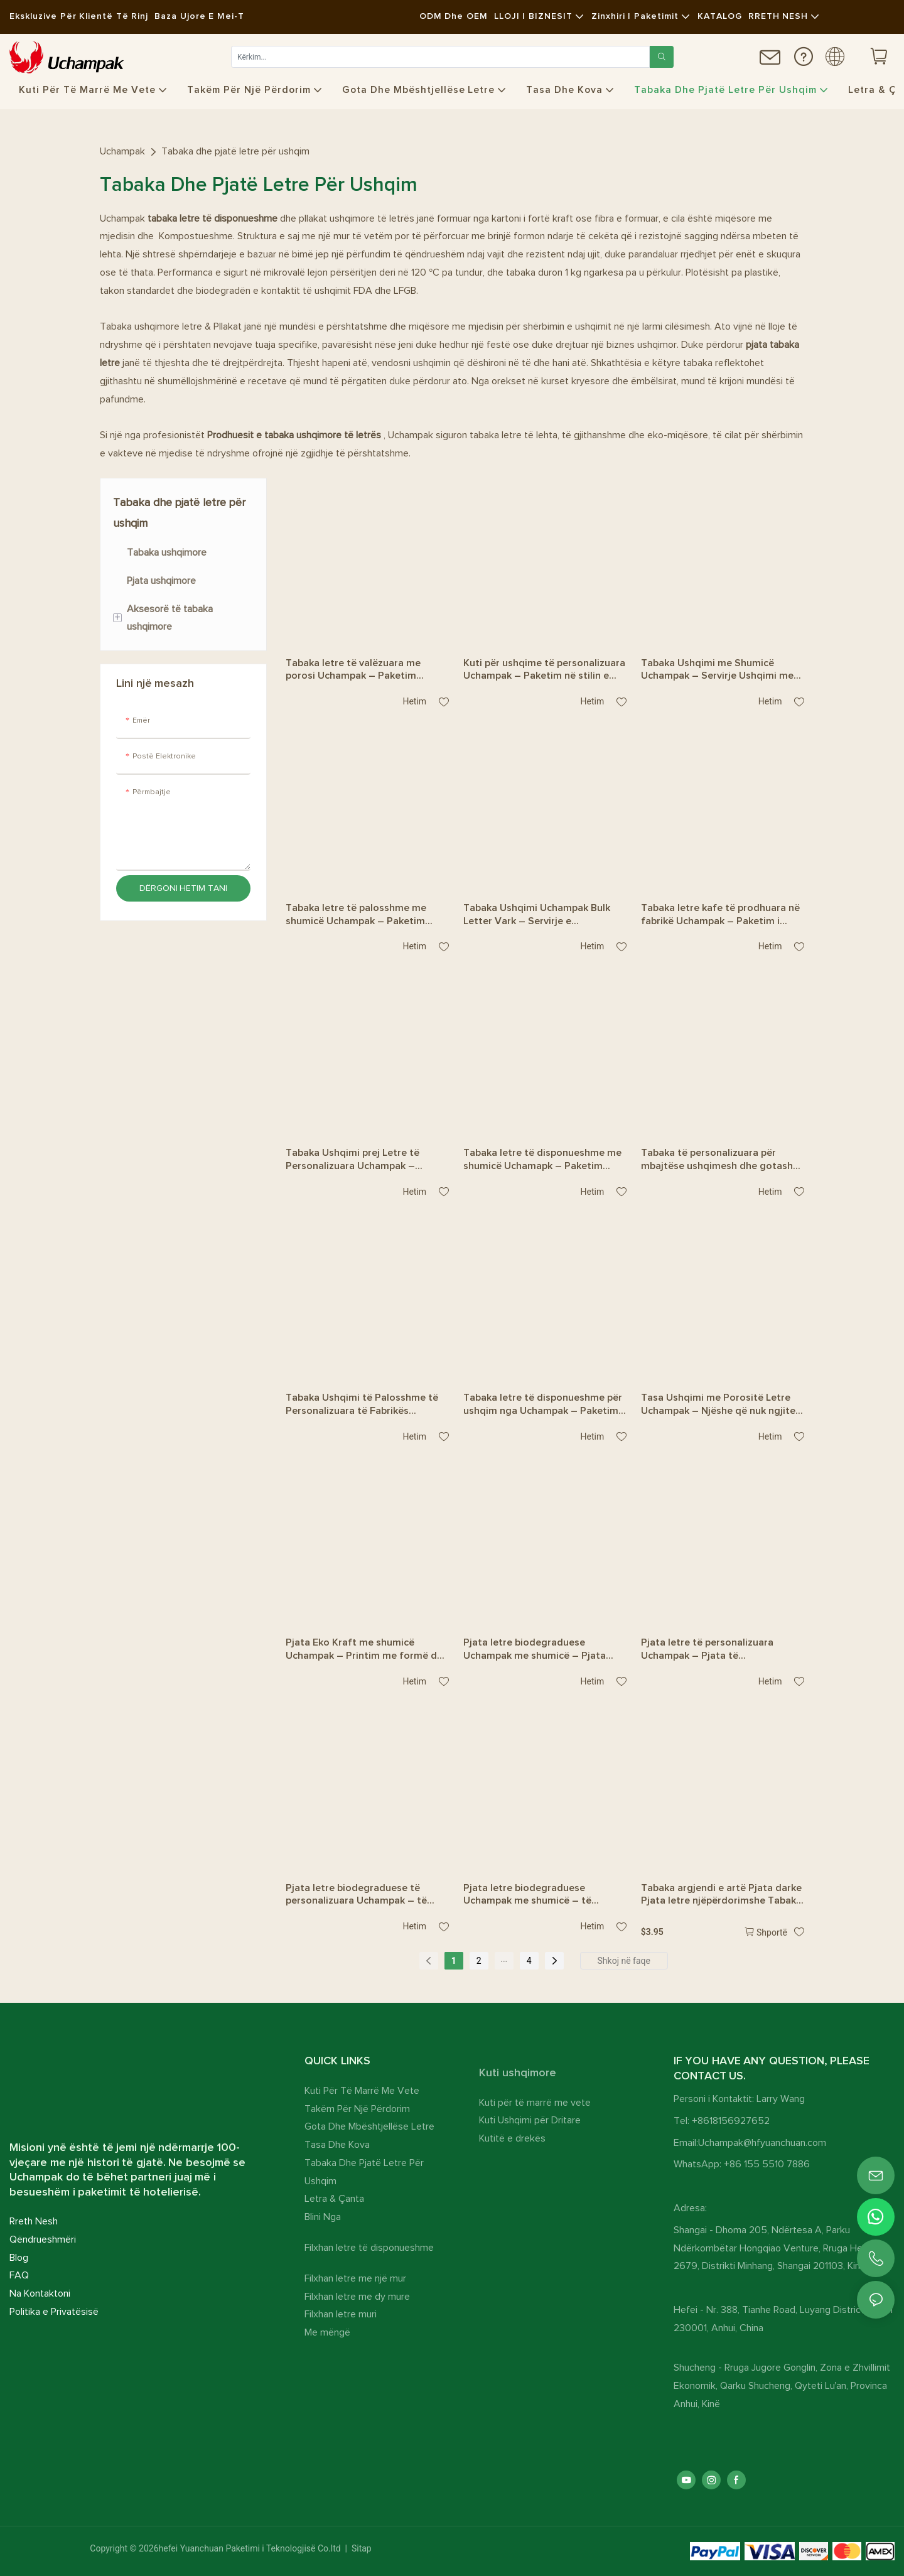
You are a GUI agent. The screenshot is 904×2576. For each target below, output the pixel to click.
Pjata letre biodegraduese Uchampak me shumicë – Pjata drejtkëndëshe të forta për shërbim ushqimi (534, 1650)
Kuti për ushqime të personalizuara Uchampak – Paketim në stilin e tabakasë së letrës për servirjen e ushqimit (544, 670)
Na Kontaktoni (39, 2293)
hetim (410, 701)
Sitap (360, 2548)
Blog (18, 2258)
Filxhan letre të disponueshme (369, 2248)
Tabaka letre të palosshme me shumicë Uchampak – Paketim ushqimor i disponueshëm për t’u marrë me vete (362, 915)
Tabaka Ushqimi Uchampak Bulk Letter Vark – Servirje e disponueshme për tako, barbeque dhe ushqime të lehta (542, 915)
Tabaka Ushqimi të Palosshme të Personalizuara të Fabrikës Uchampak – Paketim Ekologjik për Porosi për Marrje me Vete (366, 1405)
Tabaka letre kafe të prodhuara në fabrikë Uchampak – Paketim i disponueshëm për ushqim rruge (720, 915)
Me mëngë (327, 2332)
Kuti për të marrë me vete (535, 2103)
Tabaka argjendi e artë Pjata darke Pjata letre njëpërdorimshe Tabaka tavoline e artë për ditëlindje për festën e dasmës (721, 1895)
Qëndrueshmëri (42, 2239)
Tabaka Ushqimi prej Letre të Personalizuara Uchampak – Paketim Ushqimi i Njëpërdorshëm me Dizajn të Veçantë (364, 1160)
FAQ (19, 2275)
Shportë (771, 1932)
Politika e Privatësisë (54, 2312)
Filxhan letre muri (340, 2314)
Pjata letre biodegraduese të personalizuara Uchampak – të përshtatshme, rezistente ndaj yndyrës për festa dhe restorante (363, 1895)
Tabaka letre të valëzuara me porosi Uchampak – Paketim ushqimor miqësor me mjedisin (357, 670)
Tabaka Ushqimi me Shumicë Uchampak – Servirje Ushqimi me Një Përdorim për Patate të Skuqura (717, 670)
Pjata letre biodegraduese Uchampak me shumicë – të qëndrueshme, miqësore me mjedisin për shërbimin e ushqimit (541, 1895)
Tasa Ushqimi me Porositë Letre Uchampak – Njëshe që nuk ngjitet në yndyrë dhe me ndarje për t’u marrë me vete (720, 1405)
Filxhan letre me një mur (355, 2278)
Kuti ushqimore (517, 2073)
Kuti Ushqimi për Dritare (530, 2120)
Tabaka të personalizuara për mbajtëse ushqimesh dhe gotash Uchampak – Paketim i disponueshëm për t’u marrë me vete (717, 1160)
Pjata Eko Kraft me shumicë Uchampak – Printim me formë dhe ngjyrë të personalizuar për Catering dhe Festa (367, 1650)
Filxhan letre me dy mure (357, 2297)
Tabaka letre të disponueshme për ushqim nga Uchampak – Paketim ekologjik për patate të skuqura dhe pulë (542, 1405)
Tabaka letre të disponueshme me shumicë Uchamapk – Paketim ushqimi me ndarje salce (542, 1160)
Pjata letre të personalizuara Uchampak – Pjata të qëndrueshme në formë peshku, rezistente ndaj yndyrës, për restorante (714, 1650)
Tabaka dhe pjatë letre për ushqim (235, 151)
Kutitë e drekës (512, 2138)
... (503, 1959)
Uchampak (122, 151)
